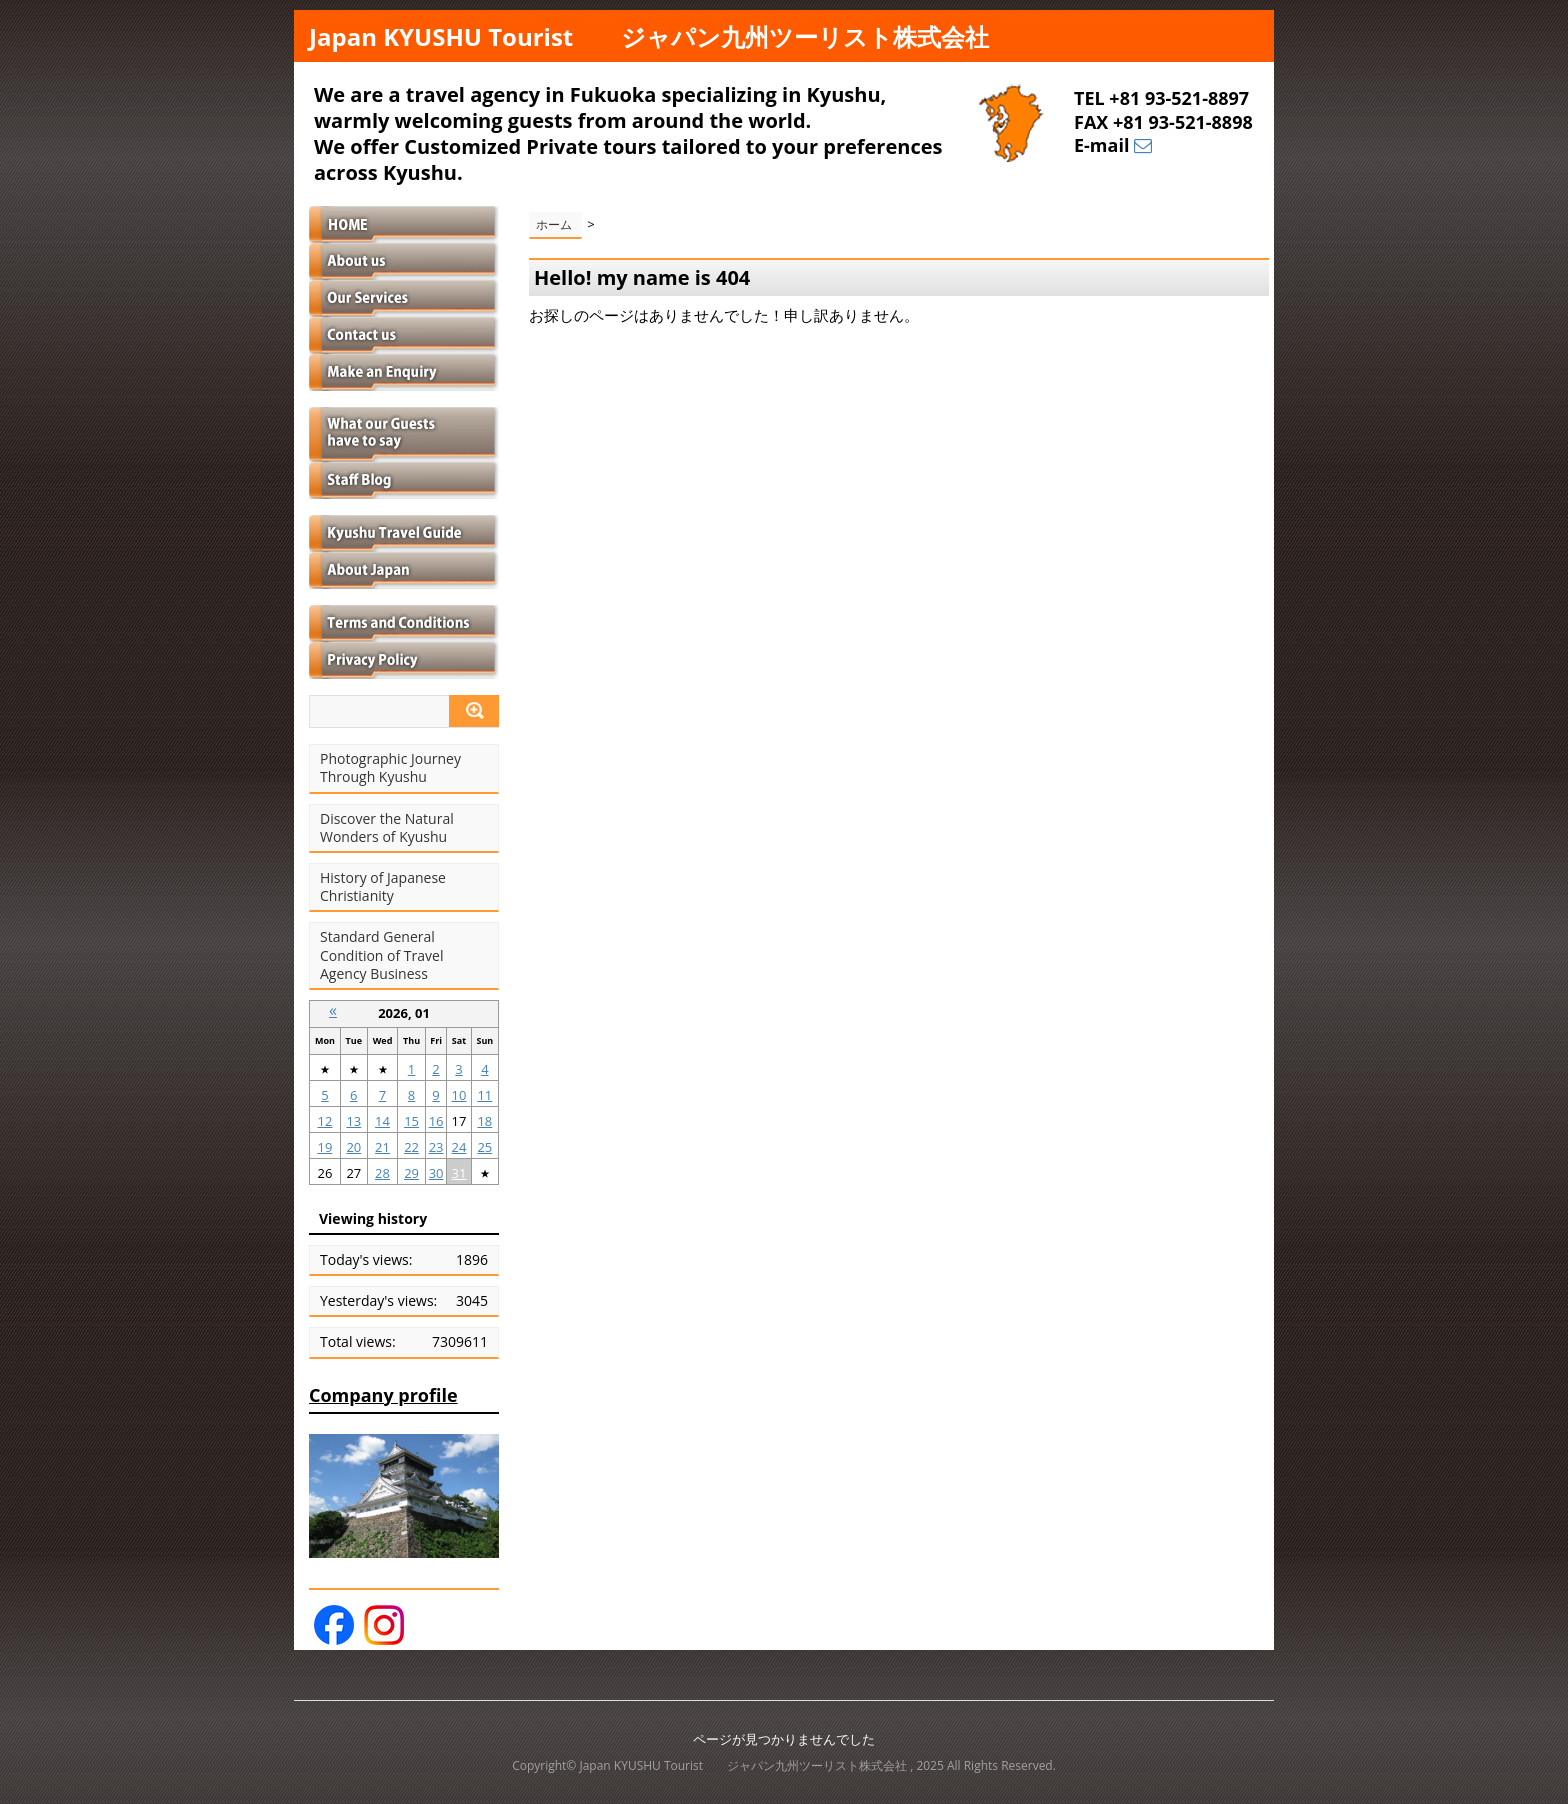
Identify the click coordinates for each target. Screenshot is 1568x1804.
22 (411, 1147)
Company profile (383, 1395)
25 (484, 1147)
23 (436, 1147)
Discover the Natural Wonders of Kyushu (387, 828)
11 (484, 1095)
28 (382, 1173)
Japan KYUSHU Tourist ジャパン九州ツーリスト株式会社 (649, 36)
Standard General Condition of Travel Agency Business (381, 955)
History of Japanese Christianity (383, 887)
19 (325, 1147)
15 (411, 1121)
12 (325, 1121)
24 (459, 1147)
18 (484, 1121)
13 (353, 1121)
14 (382, 1121)
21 (382, 1147)
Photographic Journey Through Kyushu (390, 768)
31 (459, 1173)
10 (459, 1095)
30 (436, 1173)
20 (353, 1147)
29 (411, 1173)
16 (436, 1121)
